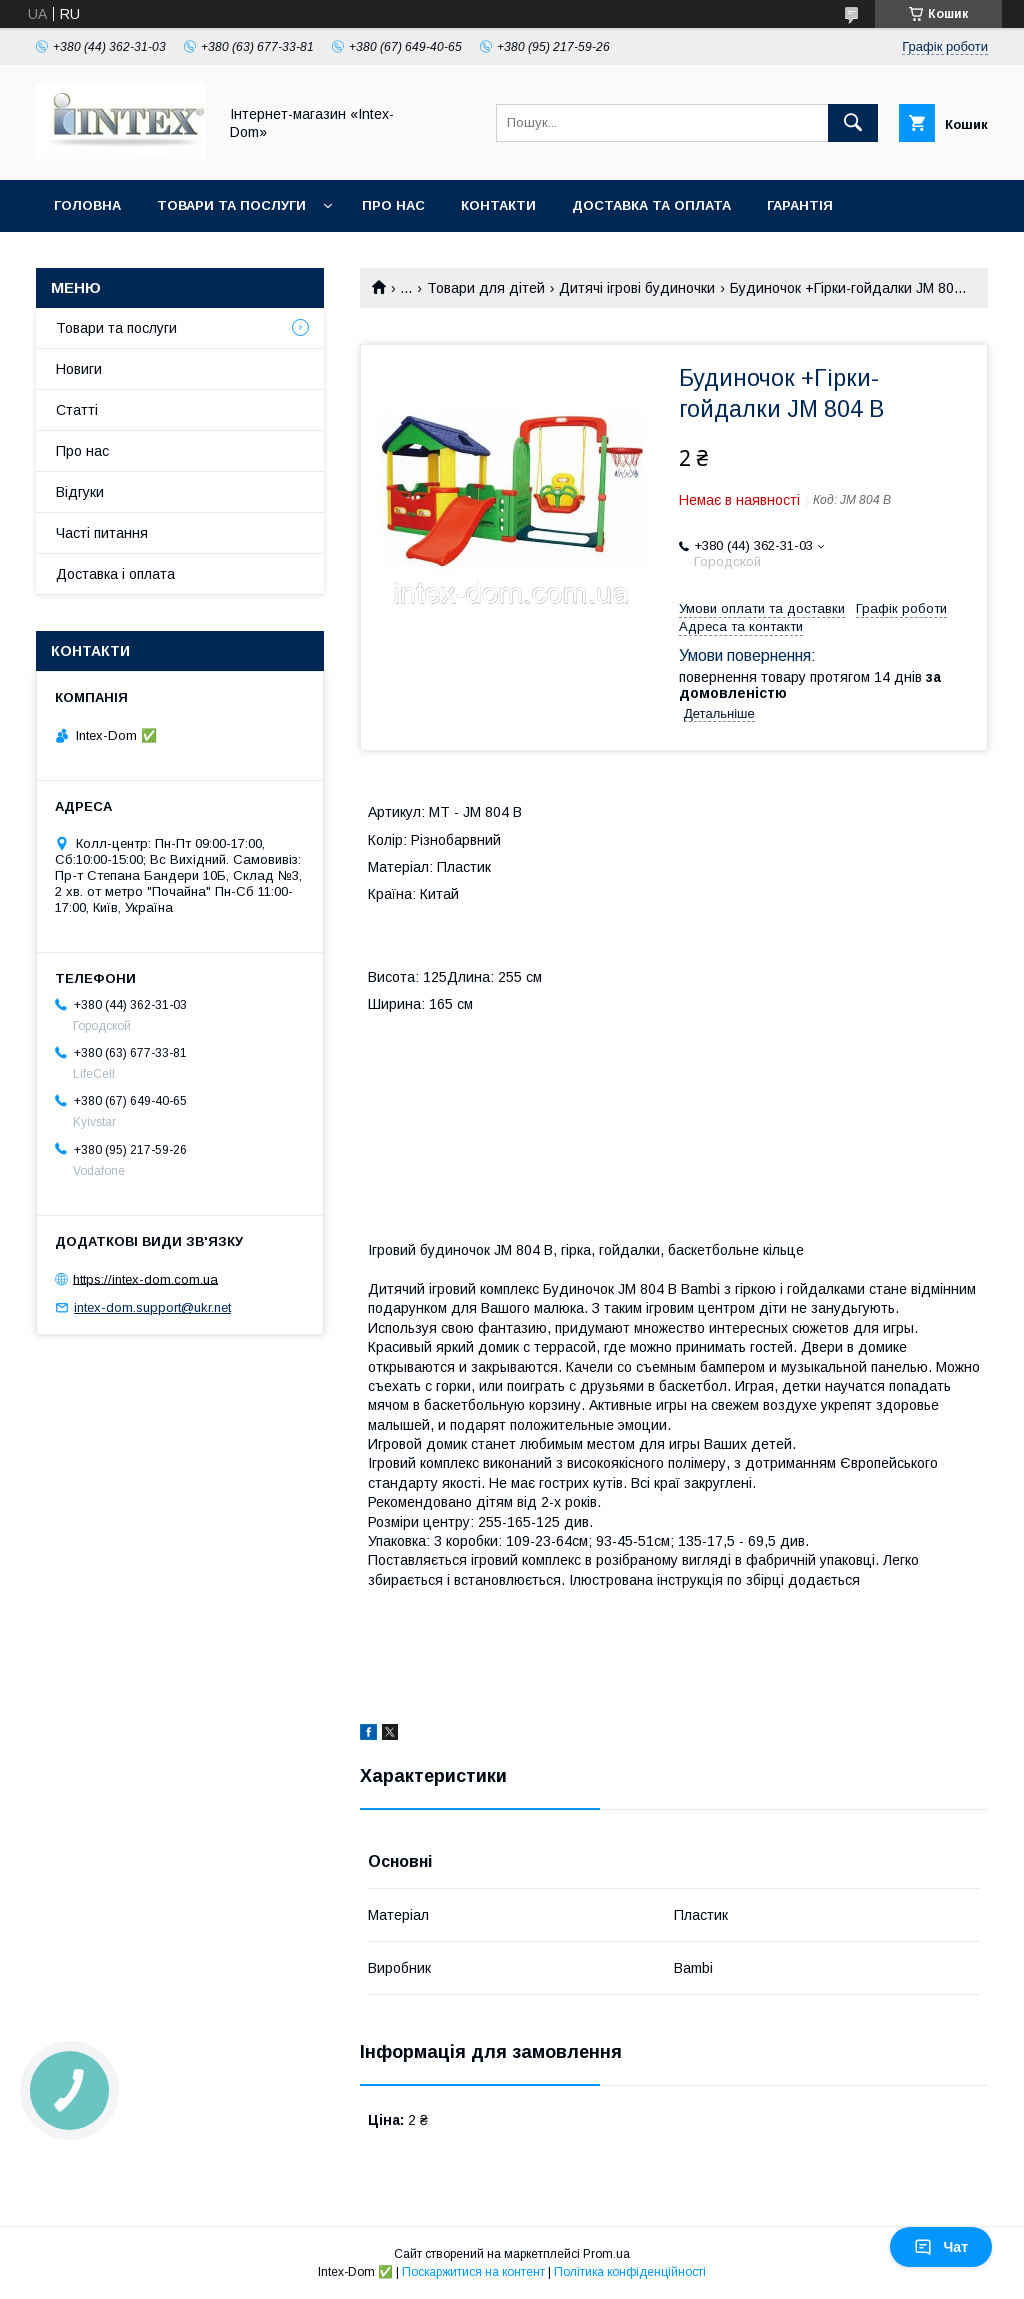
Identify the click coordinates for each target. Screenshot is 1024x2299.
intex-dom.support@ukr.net (152, 1307)
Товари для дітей (486, 288)
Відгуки (80, 492)
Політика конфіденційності (630, 2272)
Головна (87, 205)
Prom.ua (606, 2254)
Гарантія (800, 205)
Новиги (79, 369)
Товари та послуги (231, 205)
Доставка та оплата (651, 205)
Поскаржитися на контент (473, 2272)
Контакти (498, 205)
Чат (941, 2247)
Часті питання (102, 533)
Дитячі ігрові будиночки (637, 288)
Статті (77, 410)
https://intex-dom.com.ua (145, 1278)
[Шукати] (853, 123)
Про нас (393, 205)
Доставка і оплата (115, 574)
